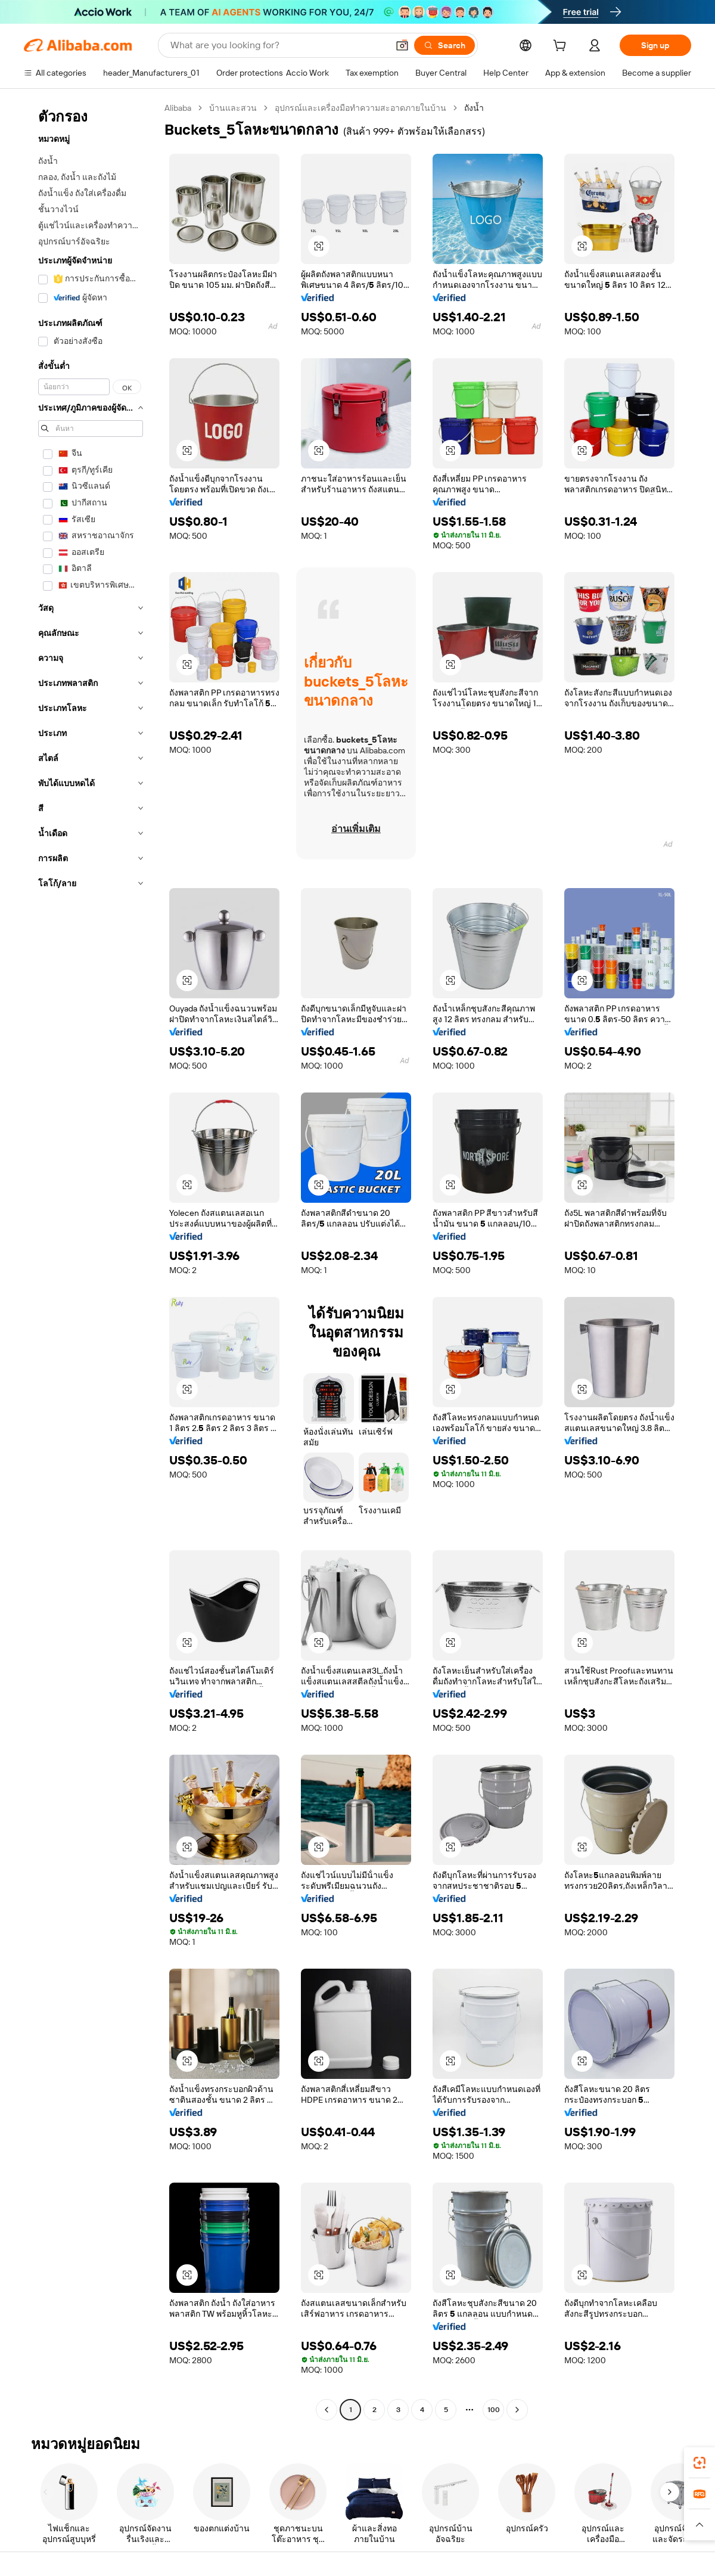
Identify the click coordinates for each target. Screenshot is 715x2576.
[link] (699, 2462)
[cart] (562, 47)
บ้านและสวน (233, 108)
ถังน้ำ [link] (474, 108)
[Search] (444, 45)
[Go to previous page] (326, 2409)
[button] (402, 45)
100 (493, 2410)
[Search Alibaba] (278, 45)
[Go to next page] (517, 2409)
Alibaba (177, 108)
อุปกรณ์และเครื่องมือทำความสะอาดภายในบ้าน (360, 108)
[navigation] (90, 1260)
